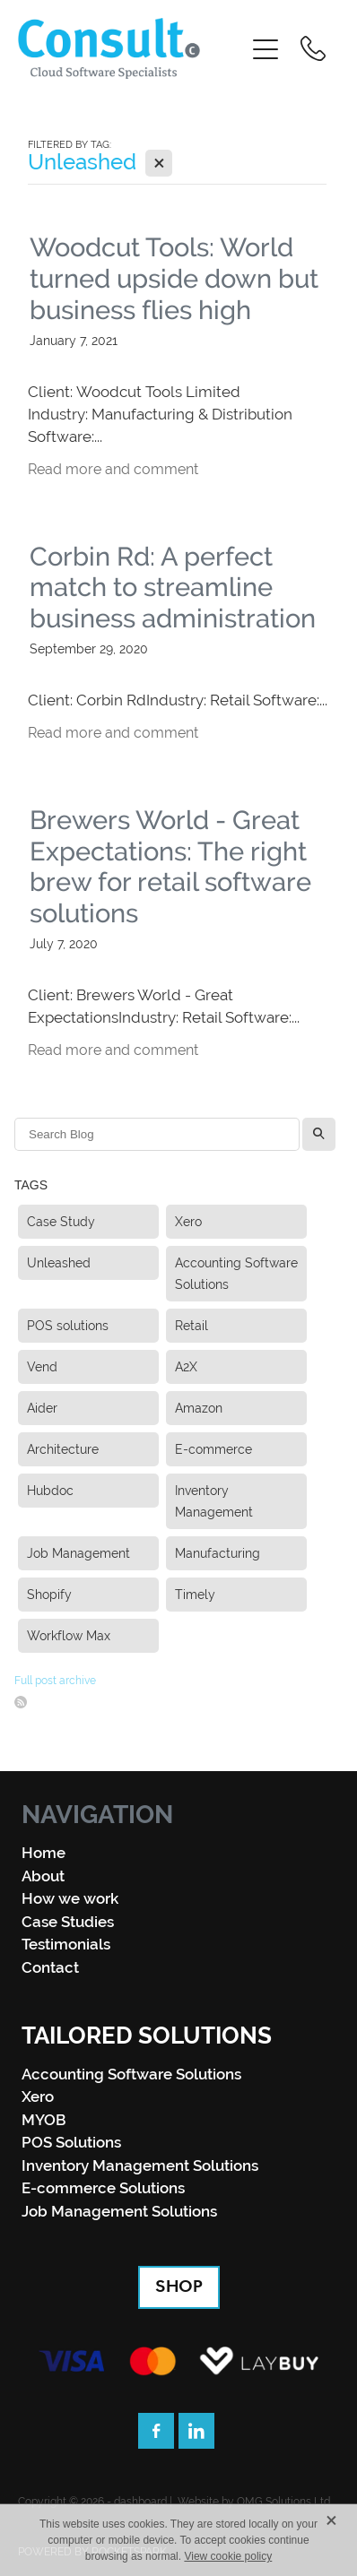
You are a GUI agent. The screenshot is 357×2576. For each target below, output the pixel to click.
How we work (70, 1898)
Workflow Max (68, 1636)
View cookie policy (228, 2556)
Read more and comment (113, 469)
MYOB (43, 2120)
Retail (191, 1325)
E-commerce (213, 1449)
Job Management (78, 1553)
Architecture (63, 1449)
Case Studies (68, 1922)
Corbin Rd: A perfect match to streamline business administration (173, 588)
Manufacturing (217, 1553)
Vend (42, 1367)
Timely (195, 1594)
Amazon (198, 1408)
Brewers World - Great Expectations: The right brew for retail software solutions (170, 867)
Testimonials (66, 1944)
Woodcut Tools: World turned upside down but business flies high (174, 278)
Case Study (61, 1222)
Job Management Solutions (119, 2211)
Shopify (49, 1594)
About (43, 1876)
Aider (42, 1408)
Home (43, 1853)
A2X (186, 1367)
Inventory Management (214, 1501)
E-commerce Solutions (103, 2188)
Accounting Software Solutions (236, 1274)
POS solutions (68, 1325)
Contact (50, 1967)
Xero (188, 1222)
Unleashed (59, 1263)
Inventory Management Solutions (140, 2165)
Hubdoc (50, 1490)
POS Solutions (71, 2142)
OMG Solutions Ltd (283, 2501)
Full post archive (55, 1680)
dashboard (140, 2501)
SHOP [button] (179, 2287)
